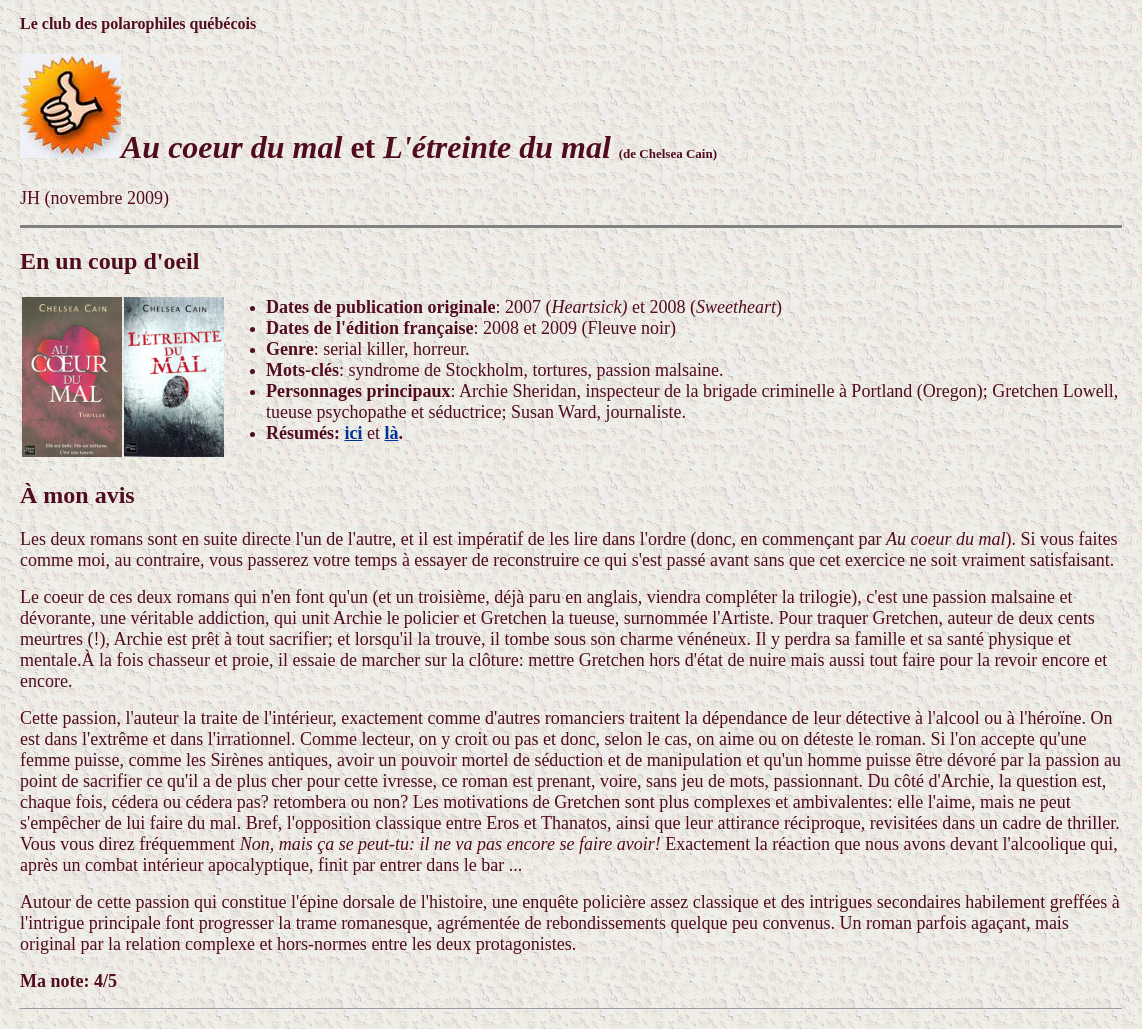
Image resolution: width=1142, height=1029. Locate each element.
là (392, 433)
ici (354, 433)
